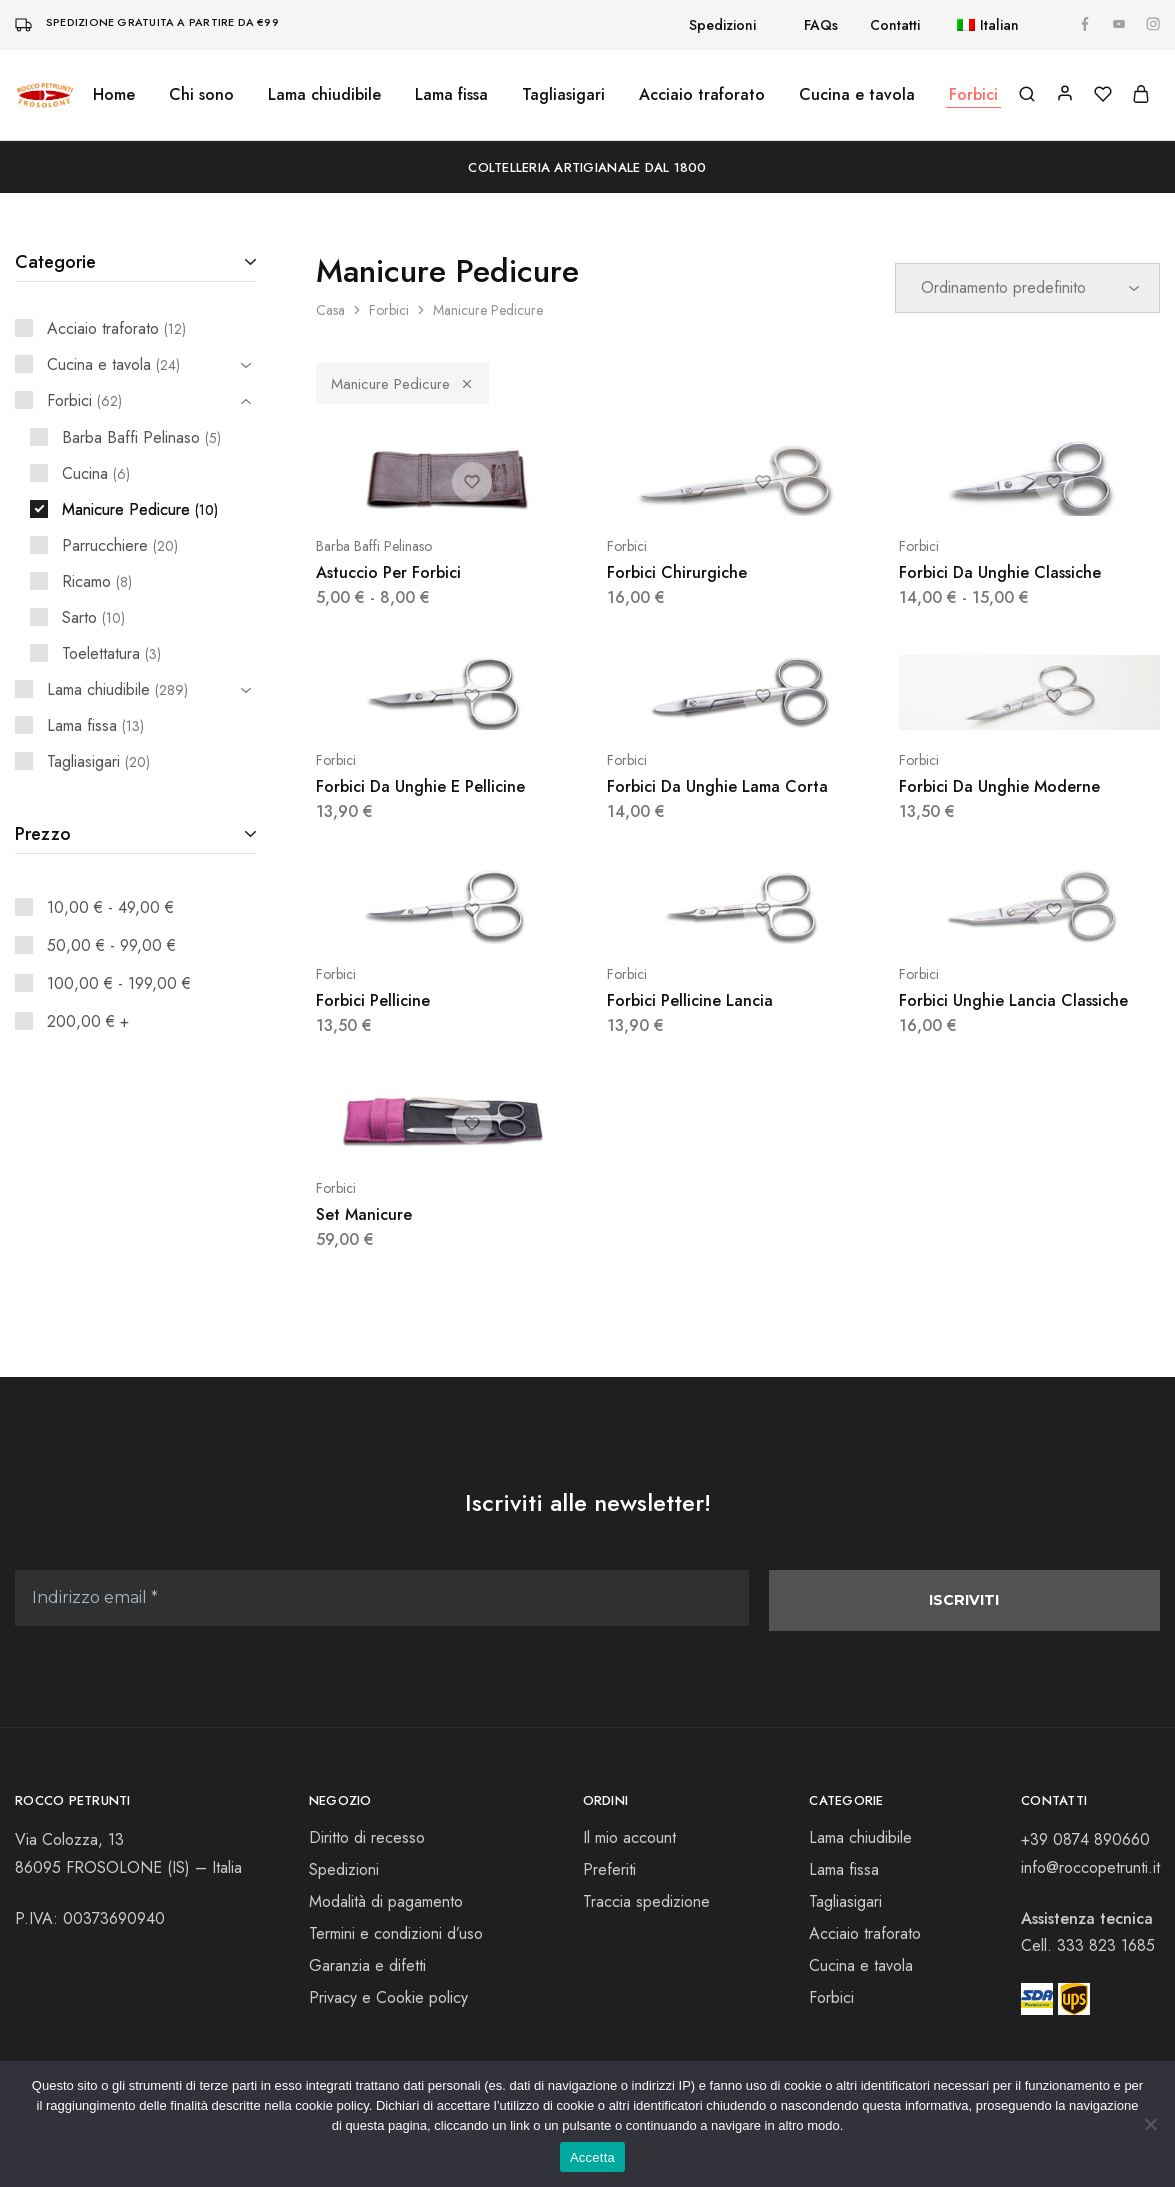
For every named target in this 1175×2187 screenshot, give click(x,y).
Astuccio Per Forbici (388, 572)
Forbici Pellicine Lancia (690, 1000)
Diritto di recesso (367, 1839)
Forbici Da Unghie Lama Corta (717, 786)
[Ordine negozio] (1027, 288)
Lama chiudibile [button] (324, 95)
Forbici (389, 310)
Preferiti (609, 1871)
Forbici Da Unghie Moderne (999, 786)
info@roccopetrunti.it (1090, 1868)
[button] (978, 25)
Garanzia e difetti (367, 1967)
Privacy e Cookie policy (388, 1999)
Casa (330, 310)
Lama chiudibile (860, 1839)
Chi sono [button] (201, 95)
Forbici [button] (973, 95)
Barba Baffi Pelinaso (374, 546)
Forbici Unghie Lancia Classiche (1013, 1000)
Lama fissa (451, 95)
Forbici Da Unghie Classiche (1000, 572)
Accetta (592, 2157)
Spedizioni (722, 25)
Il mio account (629, 1839)
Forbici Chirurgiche (677, 572)
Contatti (895, 25)
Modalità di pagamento (386, 1903)
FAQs (821, 25)
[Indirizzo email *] (382, 1599)
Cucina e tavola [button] (857, 95)
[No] (1150, 2124)
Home (114, 95)
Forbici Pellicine (373, 1000)
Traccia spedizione (646, 1903)
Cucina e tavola (861, 1967)
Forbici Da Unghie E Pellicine (420, 786)
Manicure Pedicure (402, 384)
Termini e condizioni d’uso (396, 1935)
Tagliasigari (563, 95)
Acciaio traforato (702, 95)
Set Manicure (364, 1214)
